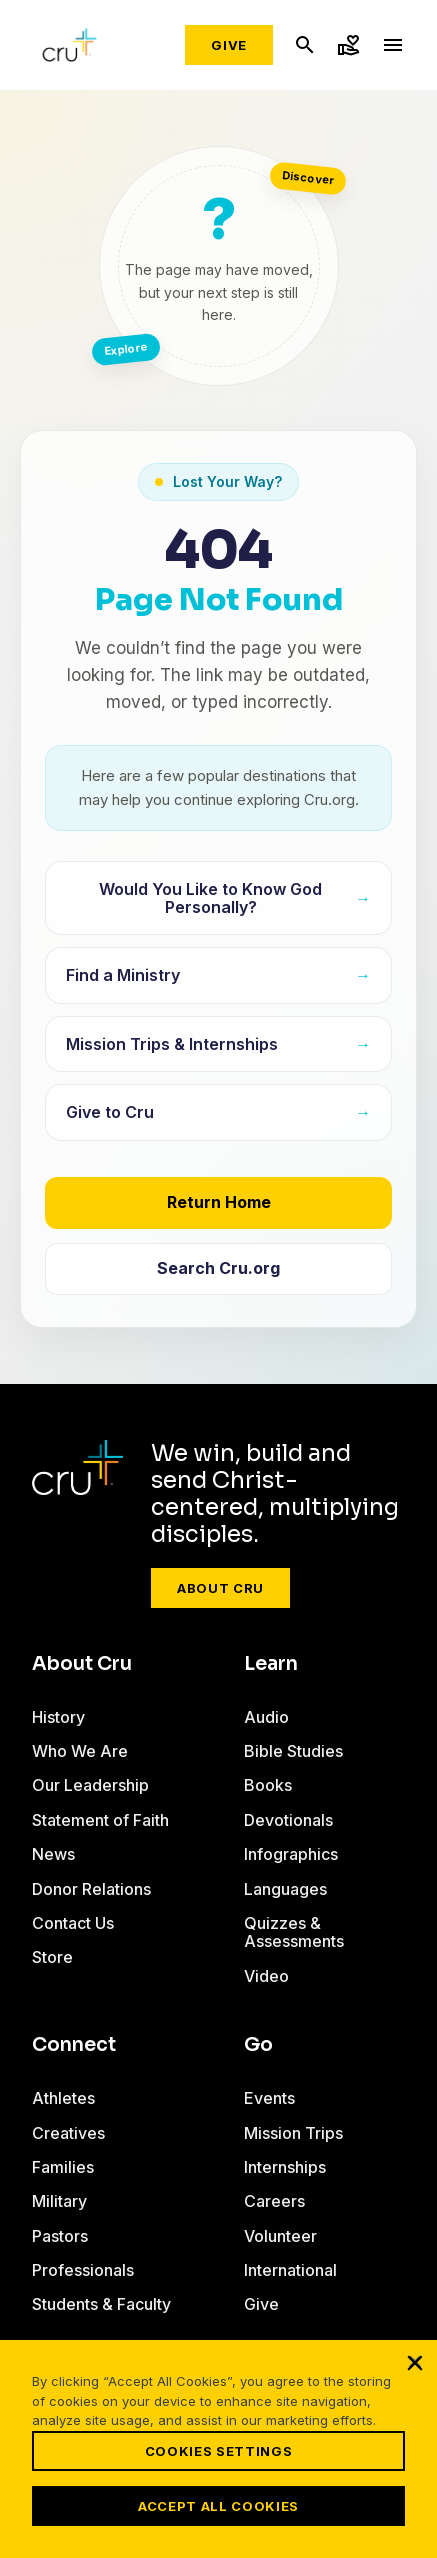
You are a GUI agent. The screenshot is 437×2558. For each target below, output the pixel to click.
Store (52, 1957)
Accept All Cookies (218, 2506)
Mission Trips (293, 2133)
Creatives (68, 2133)
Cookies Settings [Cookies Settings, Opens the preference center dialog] (218, 2451)
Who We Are (80, 1751)
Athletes (63, 2098)
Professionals (83, 2270)
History (58, 1717)
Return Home (219, 1202)
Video (266, 1976)
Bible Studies (293, 1751)
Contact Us (73, 1923)
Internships (285, 2167)
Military (59, 2201)
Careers (274, 2201)
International (290, 2270)
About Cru (220, 1588)
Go (258, 2045)
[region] (218, 2449)
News (53, 1854)
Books (268, 1785)
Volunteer (280, 2236)
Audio (266, 1717)
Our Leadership (90, 1785)
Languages (285, 1889)
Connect (74, 2045)
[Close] (415, 2362)
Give (229, 45)
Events (269, 2098)
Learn (271, 1664)
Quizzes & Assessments (294, 1932)
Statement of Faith (100, 1820)
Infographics (291, 1854)
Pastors (60, 2236)
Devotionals (288, 1820)
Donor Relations (91, 1889)
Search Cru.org (218, 1268)
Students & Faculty (101, 2304)
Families (63, 2167)
